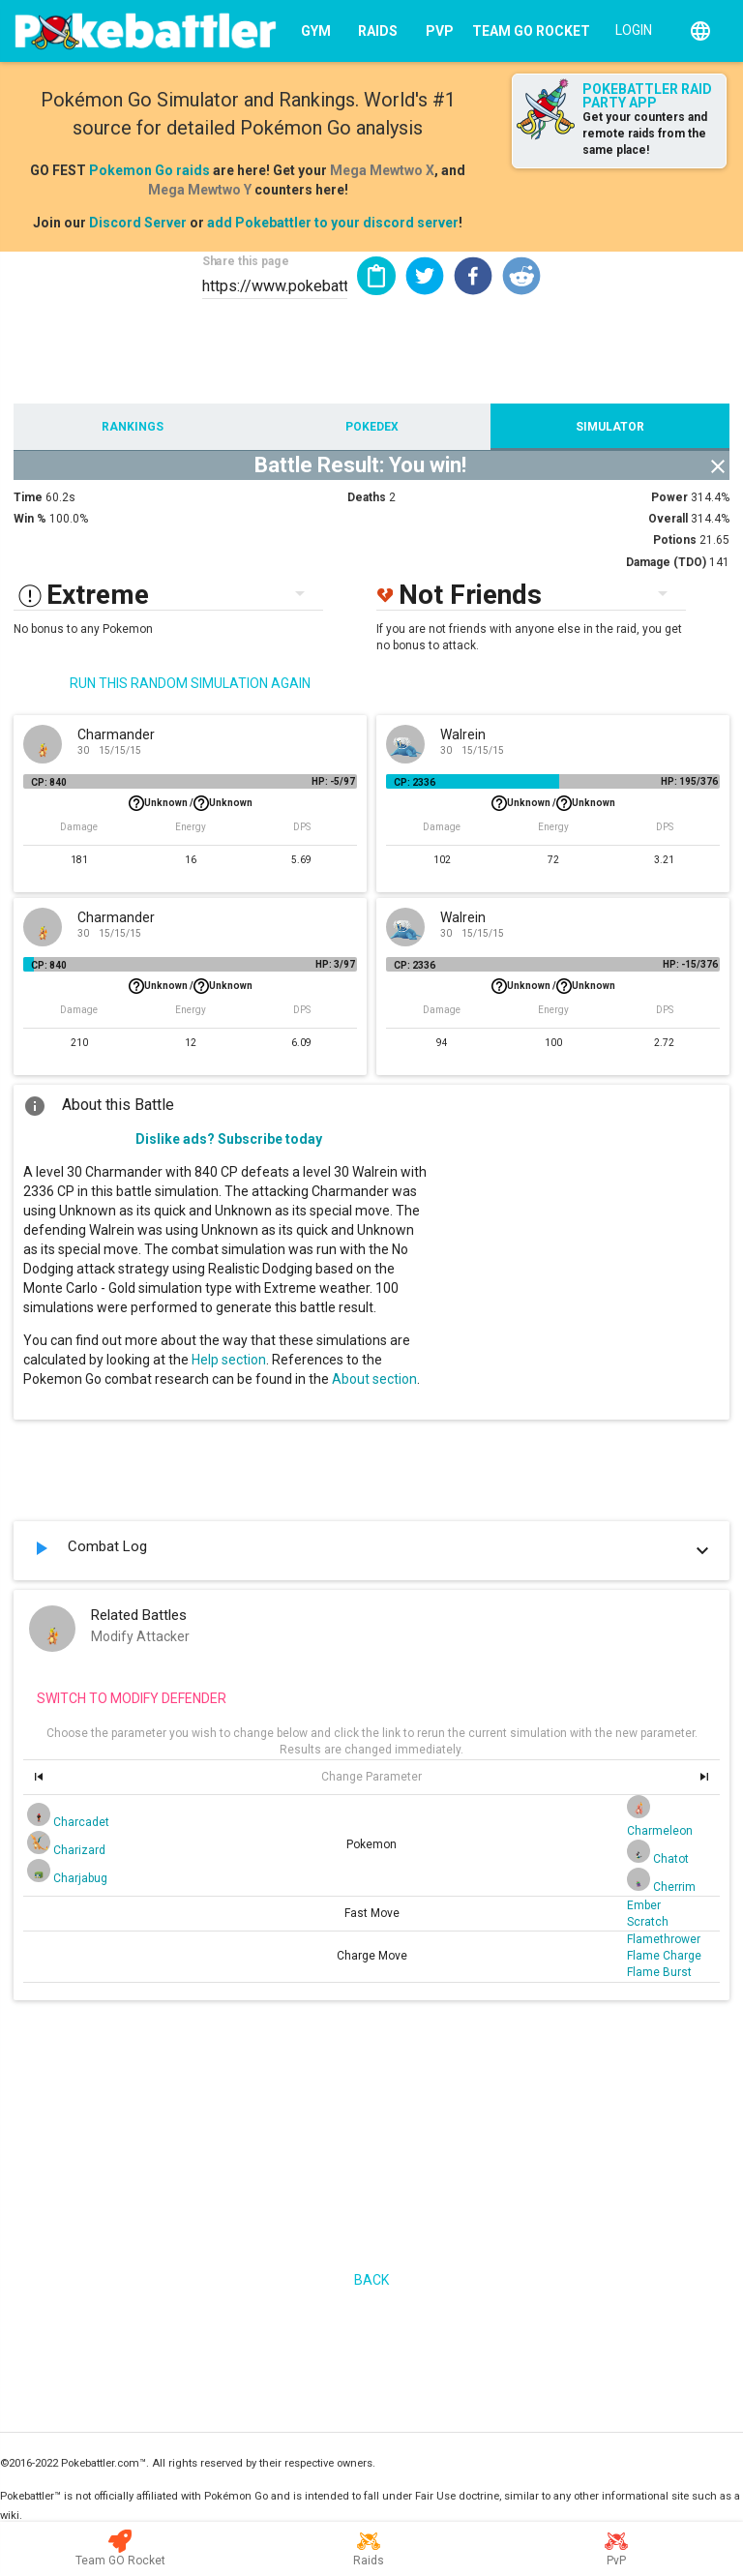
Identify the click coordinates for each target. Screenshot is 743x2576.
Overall (668, 518)
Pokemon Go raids (149, 170)
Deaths (366, 497)
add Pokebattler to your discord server (333, 222)
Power (669, 497)
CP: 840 (49, 782)
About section (374, 1379)
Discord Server (138, 222)
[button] (424, 275)
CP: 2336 (414, 782)
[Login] (629, 29)
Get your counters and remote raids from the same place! (644, 133)
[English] (700, 31)
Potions (675, 540)
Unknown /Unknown (191, 803)
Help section (229, 1359)
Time (28, 497)
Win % (30, 518)
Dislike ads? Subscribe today (228, 1139)
